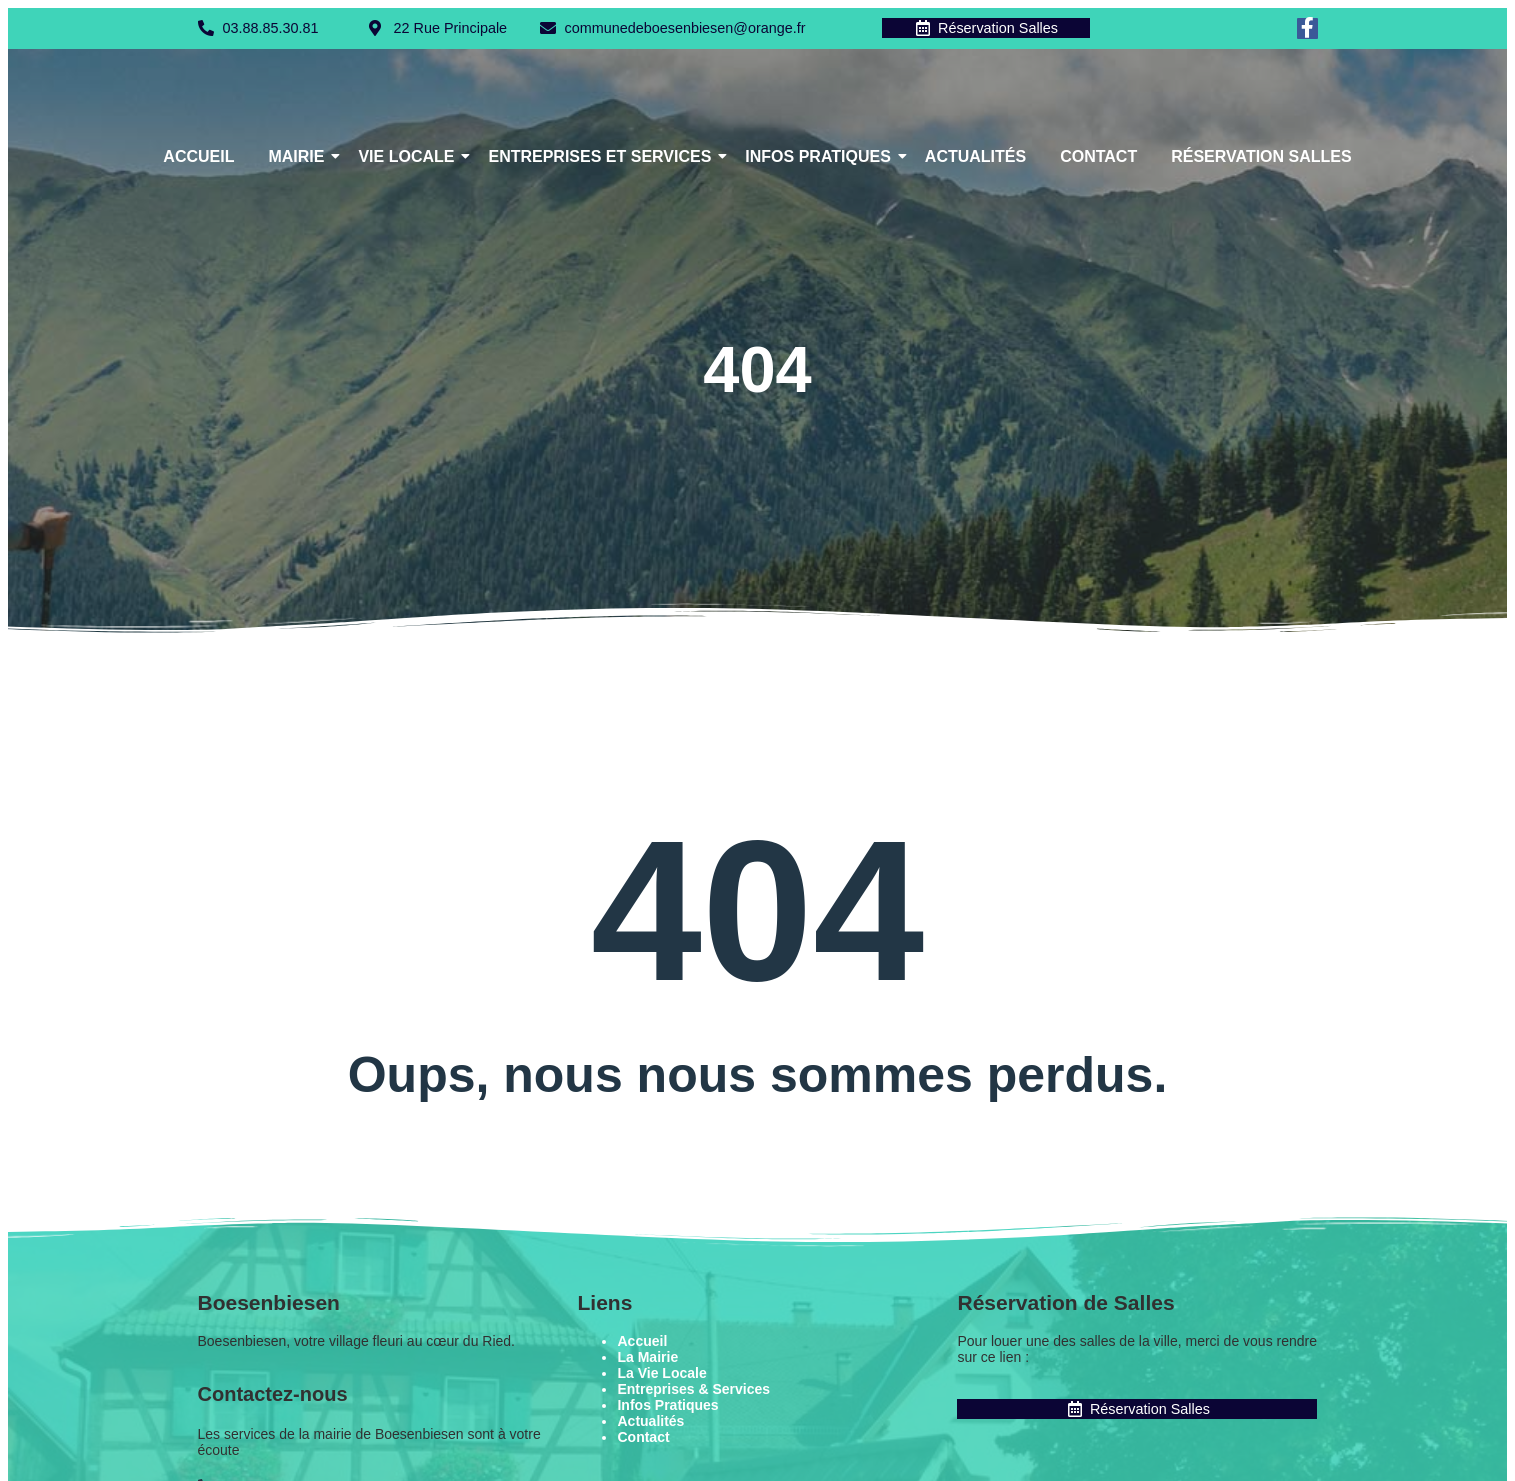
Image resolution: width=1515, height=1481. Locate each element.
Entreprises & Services (693, 1390)
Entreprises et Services (603, 157)
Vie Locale (409, 157)
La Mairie (647, 1358)
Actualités (975, 157)
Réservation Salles (1261, 157)
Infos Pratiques (821, 157)
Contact (1098, 157)
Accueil (198, 157)
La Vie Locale (661, 1374)
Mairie (299, 157)
